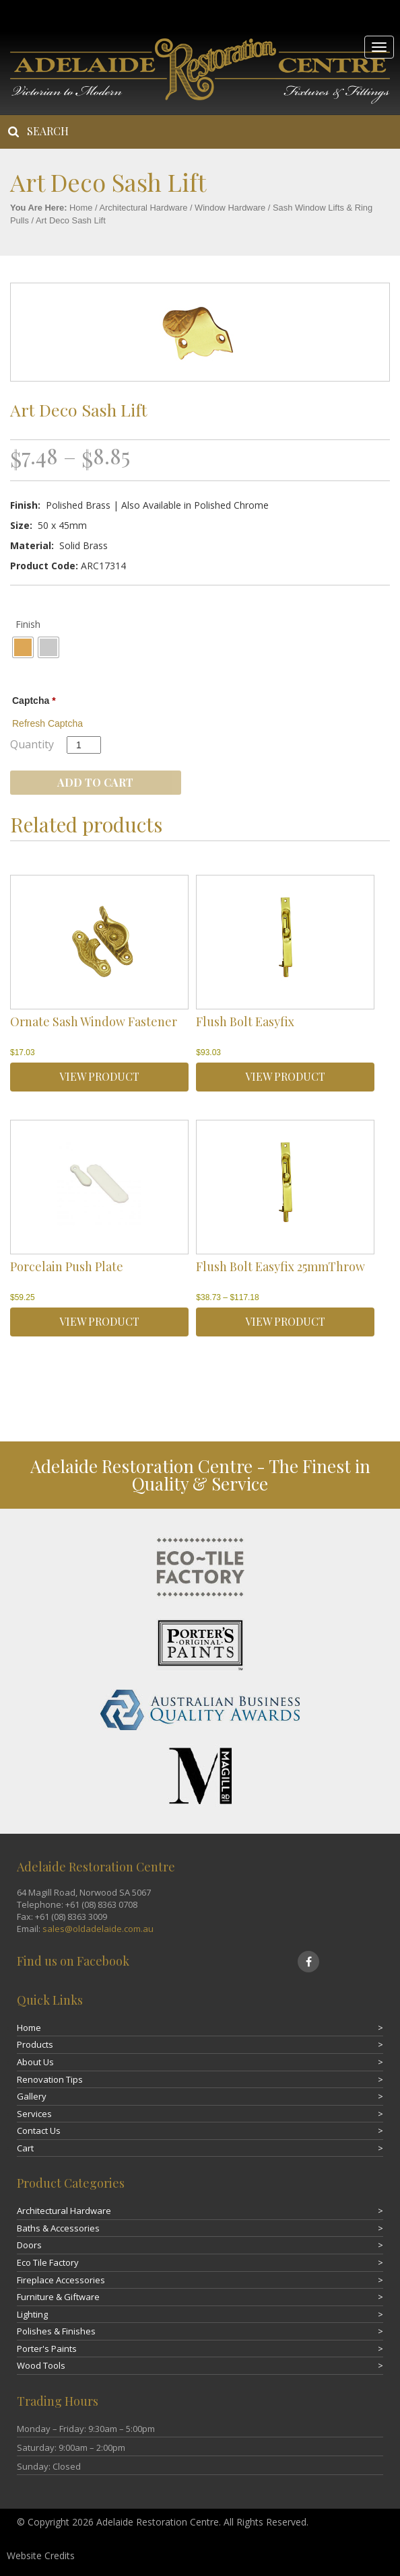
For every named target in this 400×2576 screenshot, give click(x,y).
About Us (35, 2062)
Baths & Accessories (58, 2228)
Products (35, 2044)
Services (34, 2114)
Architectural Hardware (143, 208)
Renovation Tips (50, 2079)
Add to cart (95, 782)
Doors (29, 2245)
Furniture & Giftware (58, 2297)
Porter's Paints (47, 2348)
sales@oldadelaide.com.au (98, 1929)
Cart (25, 2148)
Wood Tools (41, 2365)
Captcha (34, 700)
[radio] (23, 647)
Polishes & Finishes (56, 2331)
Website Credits (41, 2555)
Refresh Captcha (47, 723)
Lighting (32, 2314)
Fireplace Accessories (61, 2280)
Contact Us (39, 2130)
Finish (27, 624)
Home (80, 208)
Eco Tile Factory (48, 2262)
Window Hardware (230, 208)
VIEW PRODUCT (99, 1076)
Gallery (31, 2096)
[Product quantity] (84, 745)
